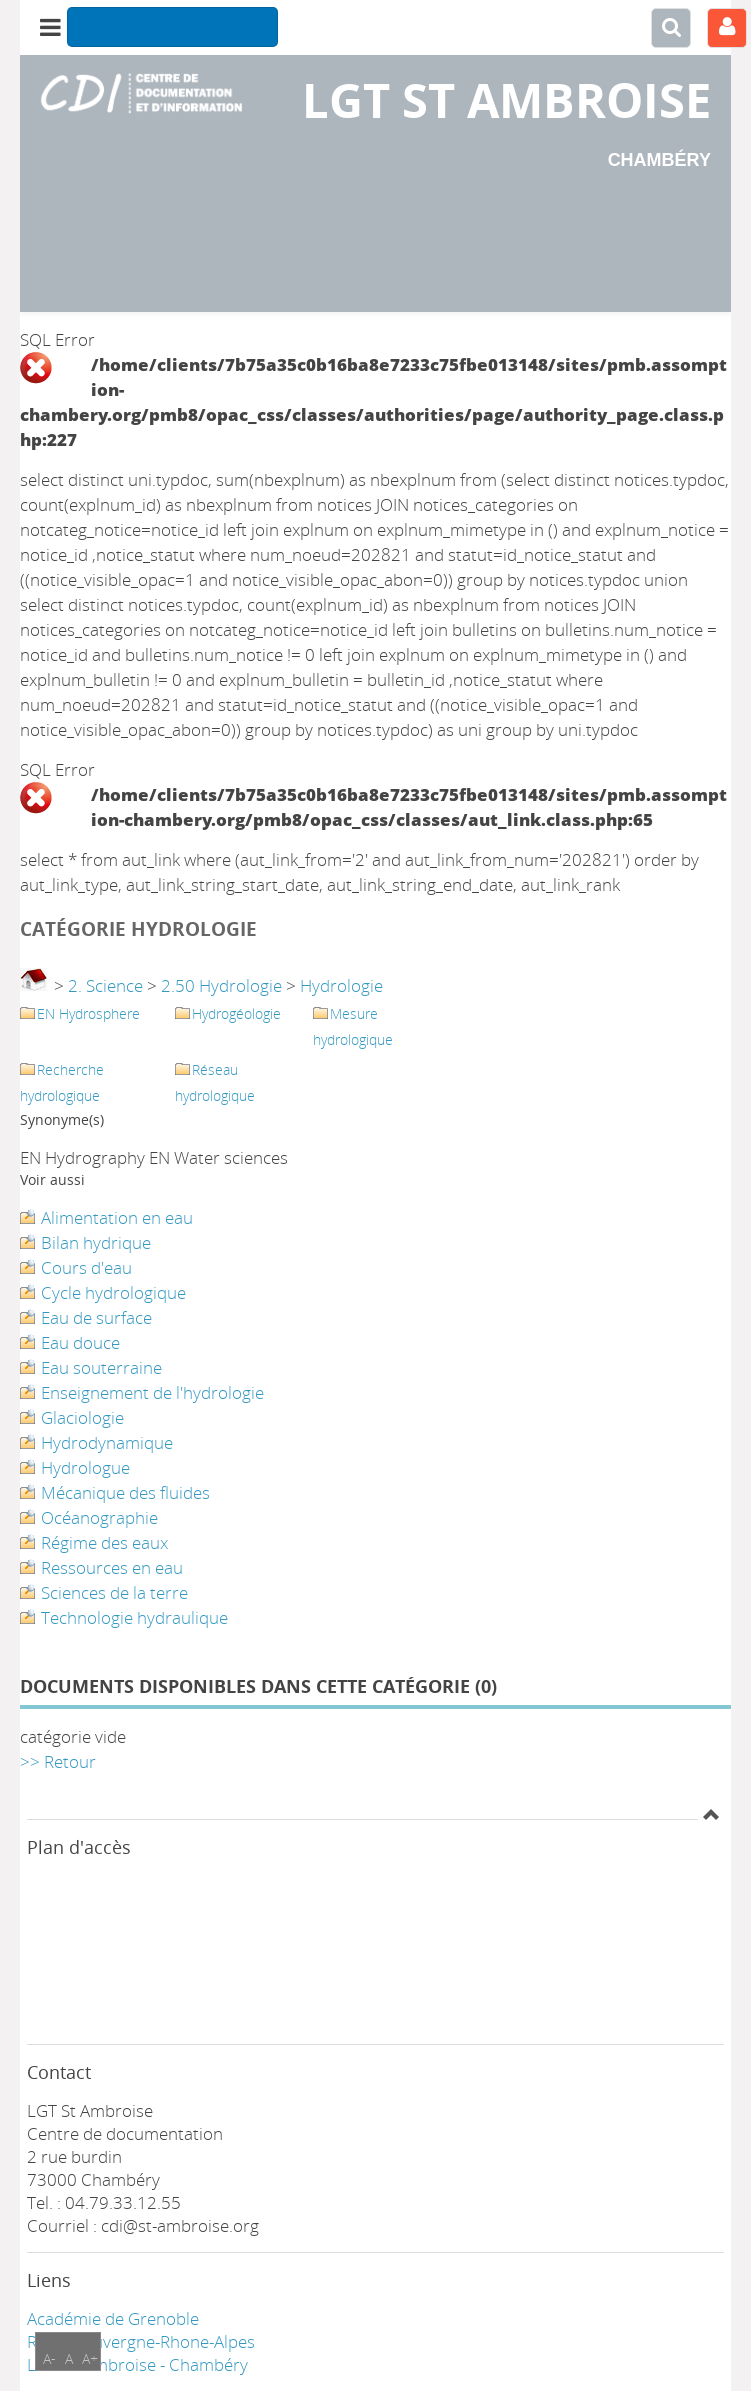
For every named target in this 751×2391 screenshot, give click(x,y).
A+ (90, 2358)
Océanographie (99, 1517)
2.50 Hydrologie (221, 985)
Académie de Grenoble (113, 2318)
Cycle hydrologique (113, 1292)
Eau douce (80, 1342)
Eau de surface (96, 1317)
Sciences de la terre (114, 1592)
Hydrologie (341, 985)
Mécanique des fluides (125, 1492)
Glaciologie (82, 1417)
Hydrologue (85, 1467)
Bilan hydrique (96, 1242)
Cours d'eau (86, 1267)
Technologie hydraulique (134, 1617)
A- (49, 2358)
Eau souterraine (101, 1367)
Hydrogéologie (236, 1013)
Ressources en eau (112, 1567)
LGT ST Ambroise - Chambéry (137, 2364)
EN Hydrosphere (88, 1013)
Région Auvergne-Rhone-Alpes (141, 2341)
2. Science (105, 985)
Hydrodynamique (107, 1442)
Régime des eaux (104, 1542)
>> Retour (58, 1761)
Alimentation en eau (117, 1217)
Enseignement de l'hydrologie (152, 1392)
